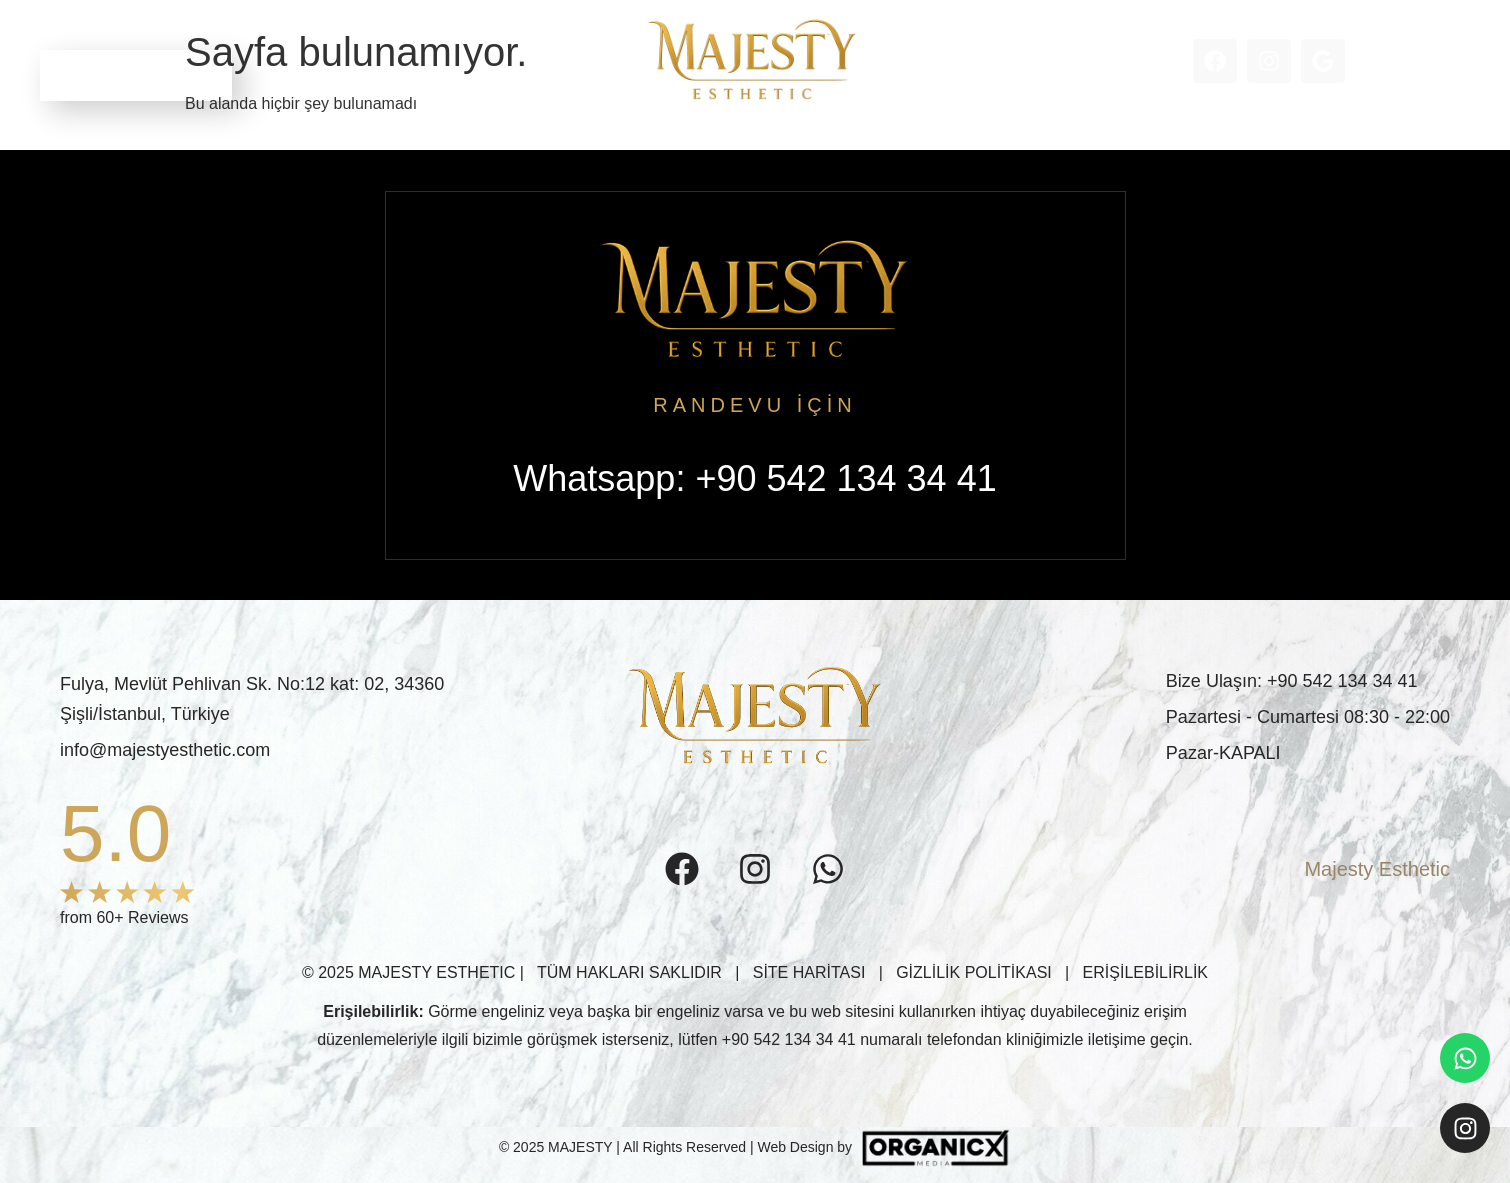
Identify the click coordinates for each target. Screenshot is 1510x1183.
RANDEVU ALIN (136, 75)
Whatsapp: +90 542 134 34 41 (754, 478)
